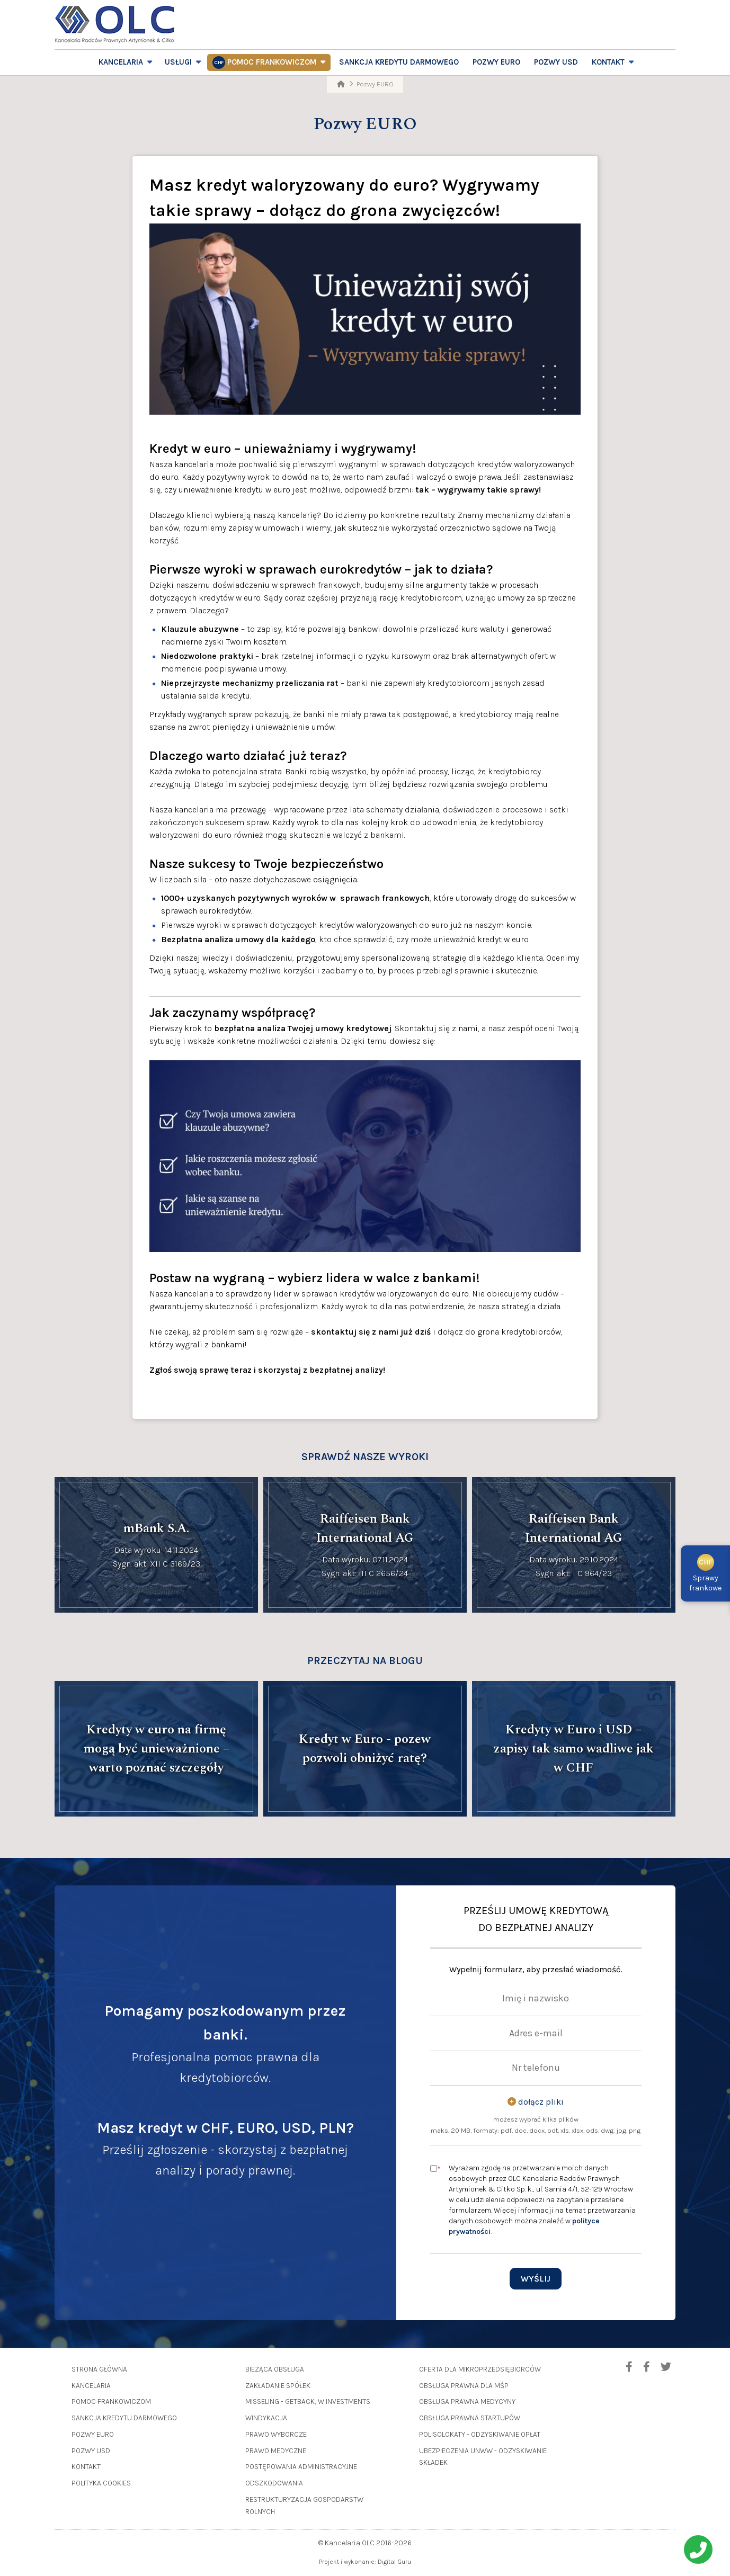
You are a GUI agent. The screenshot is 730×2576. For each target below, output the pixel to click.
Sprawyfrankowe (705, 1575)
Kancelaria (121, 62)
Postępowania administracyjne (301, 2466)
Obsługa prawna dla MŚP (464, 2385)
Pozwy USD (556, 62)
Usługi (178, 62)
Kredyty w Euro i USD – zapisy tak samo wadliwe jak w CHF (574, 1748)
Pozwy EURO (496, 62)
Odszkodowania (274, 2483)
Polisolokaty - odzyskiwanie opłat (479, 2434)
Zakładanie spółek (277, 2385)
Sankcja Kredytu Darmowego (399, 62)
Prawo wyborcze (276, 2434)
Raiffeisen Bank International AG (365, 1528)
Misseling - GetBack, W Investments (307, 2401)
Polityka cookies (101, 2483)
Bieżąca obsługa (274, 2369)
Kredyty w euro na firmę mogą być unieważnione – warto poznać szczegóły (156, 1748)
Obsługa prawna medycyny (467, 2401)
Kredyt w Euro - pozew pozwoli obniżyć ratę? (365, 1749)
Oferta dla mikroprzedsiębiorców (480, 2369)
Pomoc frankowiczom (271, 62)
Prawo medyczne (275, 2450)
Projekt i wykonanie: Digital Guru (365, 2561)
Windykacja (266, 2417)
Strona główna (99, 2369)
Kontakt (608, 62)
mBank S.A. (156, 1528)
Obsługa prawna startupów (469, 2417)
